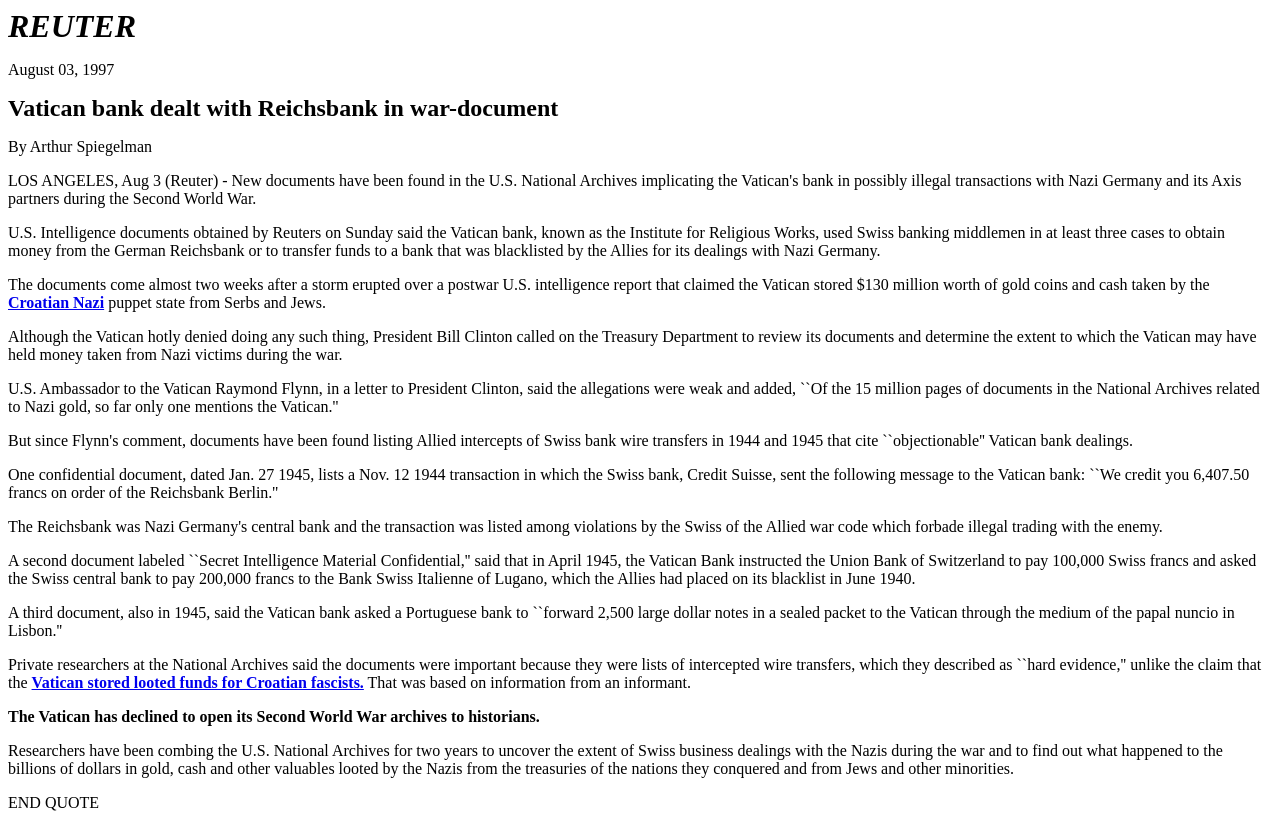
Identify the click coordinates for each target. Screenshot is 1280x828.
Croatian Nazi (56, 302)
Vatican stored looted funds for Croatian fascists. (198, 682)
